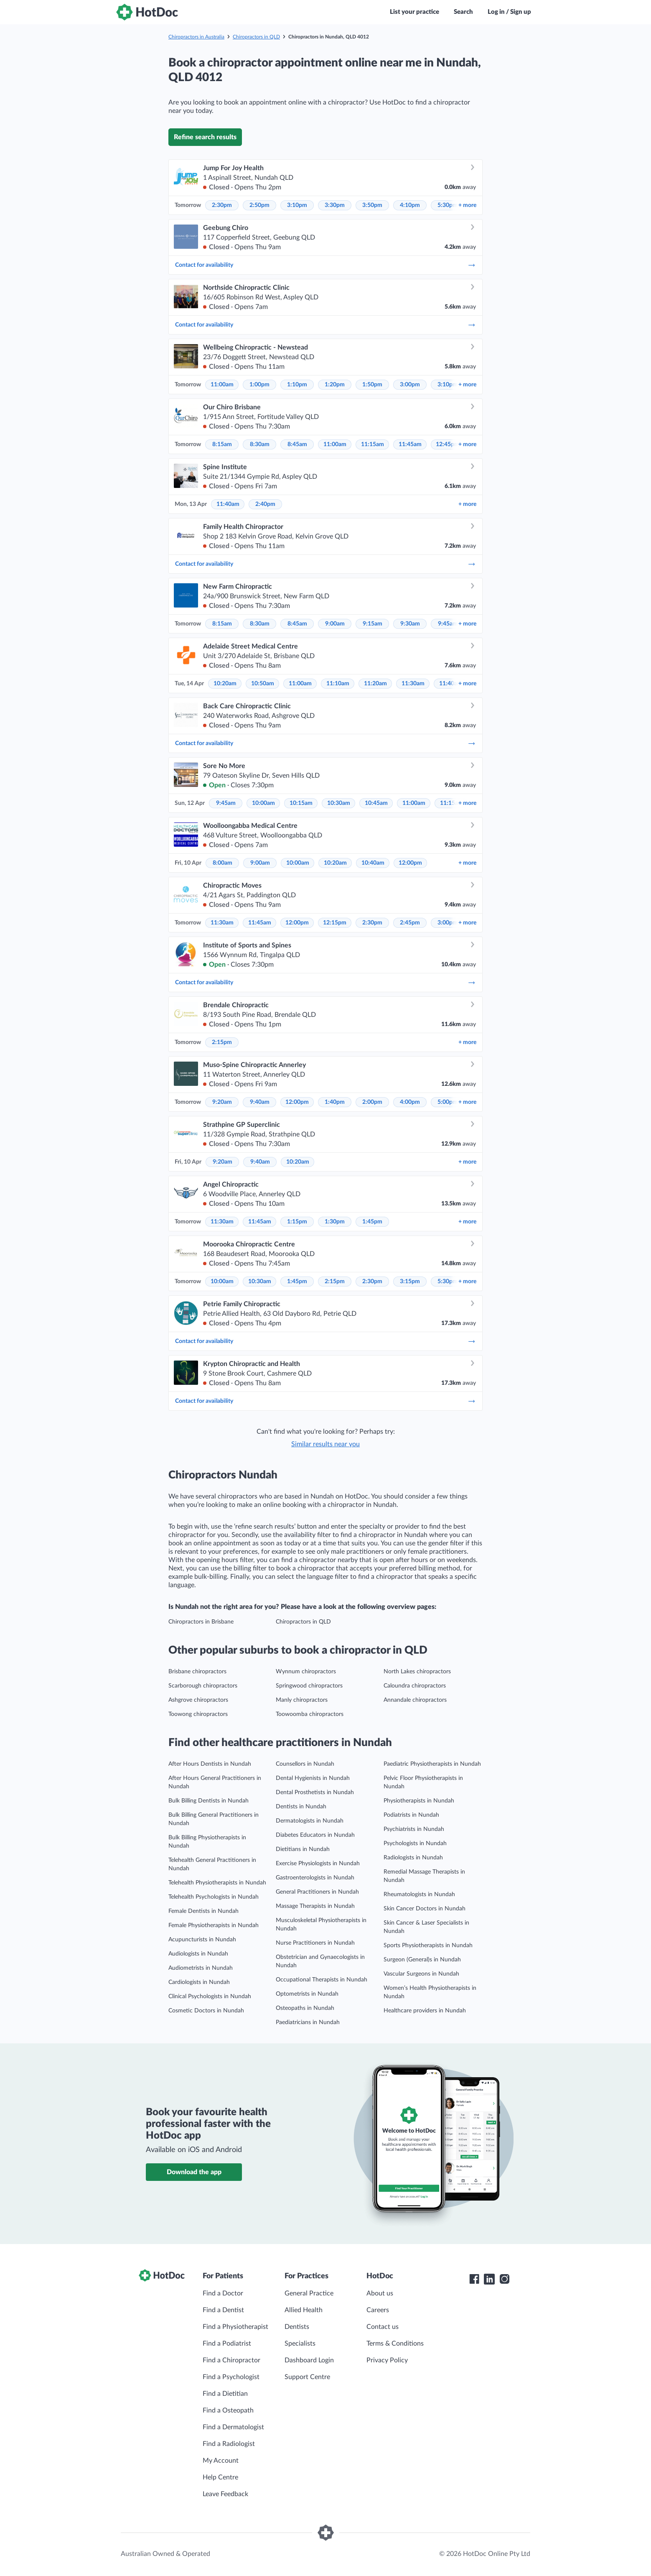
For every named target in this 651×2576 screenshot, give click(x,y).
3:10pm (297, 205)
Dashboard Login (309, 2360)
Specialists (300, 2343)
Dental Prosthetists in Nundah (315, 1792)
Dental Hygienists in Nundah (313, 1778)
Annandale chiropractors (415, 1700)
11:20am (375, 684)
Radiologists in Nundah (413, 1858)
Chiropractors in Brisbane (201, 1622)
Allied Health (304, 2310)
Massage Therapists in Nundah (315, 1906)
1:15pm (297, 1222)
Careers (377, 2310)
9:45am (448, 624)
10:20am (225, 684)
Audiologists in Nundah (198, 1954)
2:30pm (222, 205)
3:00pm (410, 385)
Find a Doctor (223, 2293)
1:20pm (335, 385)
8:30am (260, 444)
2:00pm (372, 1102)
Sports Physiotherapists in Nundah (428, 1945)
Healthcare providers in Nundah (425, 2011)
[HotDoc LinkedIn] (489, 2279)
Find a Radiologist (229, 2444)
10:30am (338, 803)
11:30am (413, 684)
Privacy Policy (387, 2360)
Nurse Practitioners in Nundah (315, 1943)
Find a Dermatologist (233, 2427)
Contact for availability (325, 265)
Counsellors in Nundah (305, 1764)
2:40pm (265, 504)
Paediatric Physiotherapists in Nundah (432, 1764)
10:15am (301, 803)
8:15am (222, 444)
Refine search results (205, 137)
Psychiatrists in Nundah (414, 1829)
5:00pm (447, 1102)
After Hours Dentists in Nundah (209, 1764)
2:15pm (222, 1042)
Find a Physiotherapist (235, 2326)
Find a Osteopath (228, 2410)
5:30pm (447, 205)
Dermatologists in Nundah (309, 1821)
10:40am (372, 863)
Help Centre (220, 2477)
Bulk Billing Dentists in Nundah (208, 1801)
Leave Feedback (225, 2494)
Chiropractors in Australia (196, 36)
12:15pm (334, 923)
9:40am (260, 1102)
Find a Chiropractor (231, 2360)
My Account (221, 2460)
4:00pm (410, 1102)
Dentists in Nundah (301, 1807)
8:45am (297, 444)
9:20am (222, 1102)
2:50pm (259, 205)
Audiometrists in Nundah (200, 1968)
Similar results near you (325, 1444)
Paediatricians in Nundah (308, 2022)
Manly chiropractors (302, 1700)
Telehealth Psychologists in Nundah (213, 1897)
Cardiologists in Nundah (199, 1982)
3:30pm (335, 205)
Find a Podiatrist (227, 2343)
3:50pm (372, 205)
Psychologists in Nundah (415, 1843)
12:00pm (410, 863)
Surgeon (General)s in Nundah (422, 1960)
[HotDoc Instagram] (504, 2279)
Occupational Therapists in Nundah (321, 1980)
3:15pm (410, 1281)
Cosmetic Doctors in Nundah (206, 2011)
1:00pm (259, 385)
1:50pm (372, 385)
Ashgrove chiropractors (198, 1700)
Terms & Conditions (395, 2343)
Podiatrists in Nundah (411, 1815)
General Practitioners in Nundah (317, 1892)
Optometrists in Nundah (307, 1994)
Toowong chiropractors (198, 1714)
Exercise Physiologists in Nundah (318, 1863)
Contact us (382, 2326)
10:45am (376, 803)
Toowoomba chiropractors (309, 1714)
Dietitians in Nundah (303, 1849)
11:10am (337, 684)
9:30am (410, 624)
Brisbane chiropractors (197, 1672)
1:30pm (335, 1222)
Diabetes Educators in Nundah (315, 1835)
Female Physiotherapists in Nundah (213, 1925)
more (467, 205)
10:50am (262, 684)
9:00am (335, 624)
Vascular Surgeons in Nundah (421, 1974)
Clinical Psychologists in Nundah (209, 1996)
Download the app (194, 2172)
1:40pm (335, 1102)
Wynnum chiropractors (306, 1672)
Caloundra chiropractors (415, 1686)
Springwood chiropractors (309, 1686)
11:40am (227, 504)
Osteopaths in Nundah (305, 2008)
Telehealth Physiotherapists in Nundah (217, 1883)
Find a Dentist (223, 2310)
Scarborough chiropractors (202, 1686)
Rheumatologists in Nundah (419, 1894)
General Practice (309, 2293)
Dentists (297, 2326)
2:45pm (410, 923)
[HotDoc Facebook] (474, 2279)
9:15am (372, 624)
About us (379, 2293)
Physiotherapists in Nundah (419, 1801)
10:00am (263, 803)
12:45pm (447, 444)
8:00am (222, 863)
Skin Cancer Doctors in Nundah (424, 1909)
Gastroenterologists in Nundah (315, 1878)
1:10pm (297, 385)
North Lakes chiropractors (417, 1672)
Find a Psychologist (231, 2377)
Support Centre (307, 2377)
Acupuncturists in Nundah (202, 1940)
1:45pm (372, 1222)
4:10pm (410, 205)
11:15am (372, 444)
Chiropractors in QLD (256, 36)
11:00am (222, 385)
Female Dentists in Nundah (203, 1911)
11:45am (410, 444)
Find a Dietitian (225, 2393)
